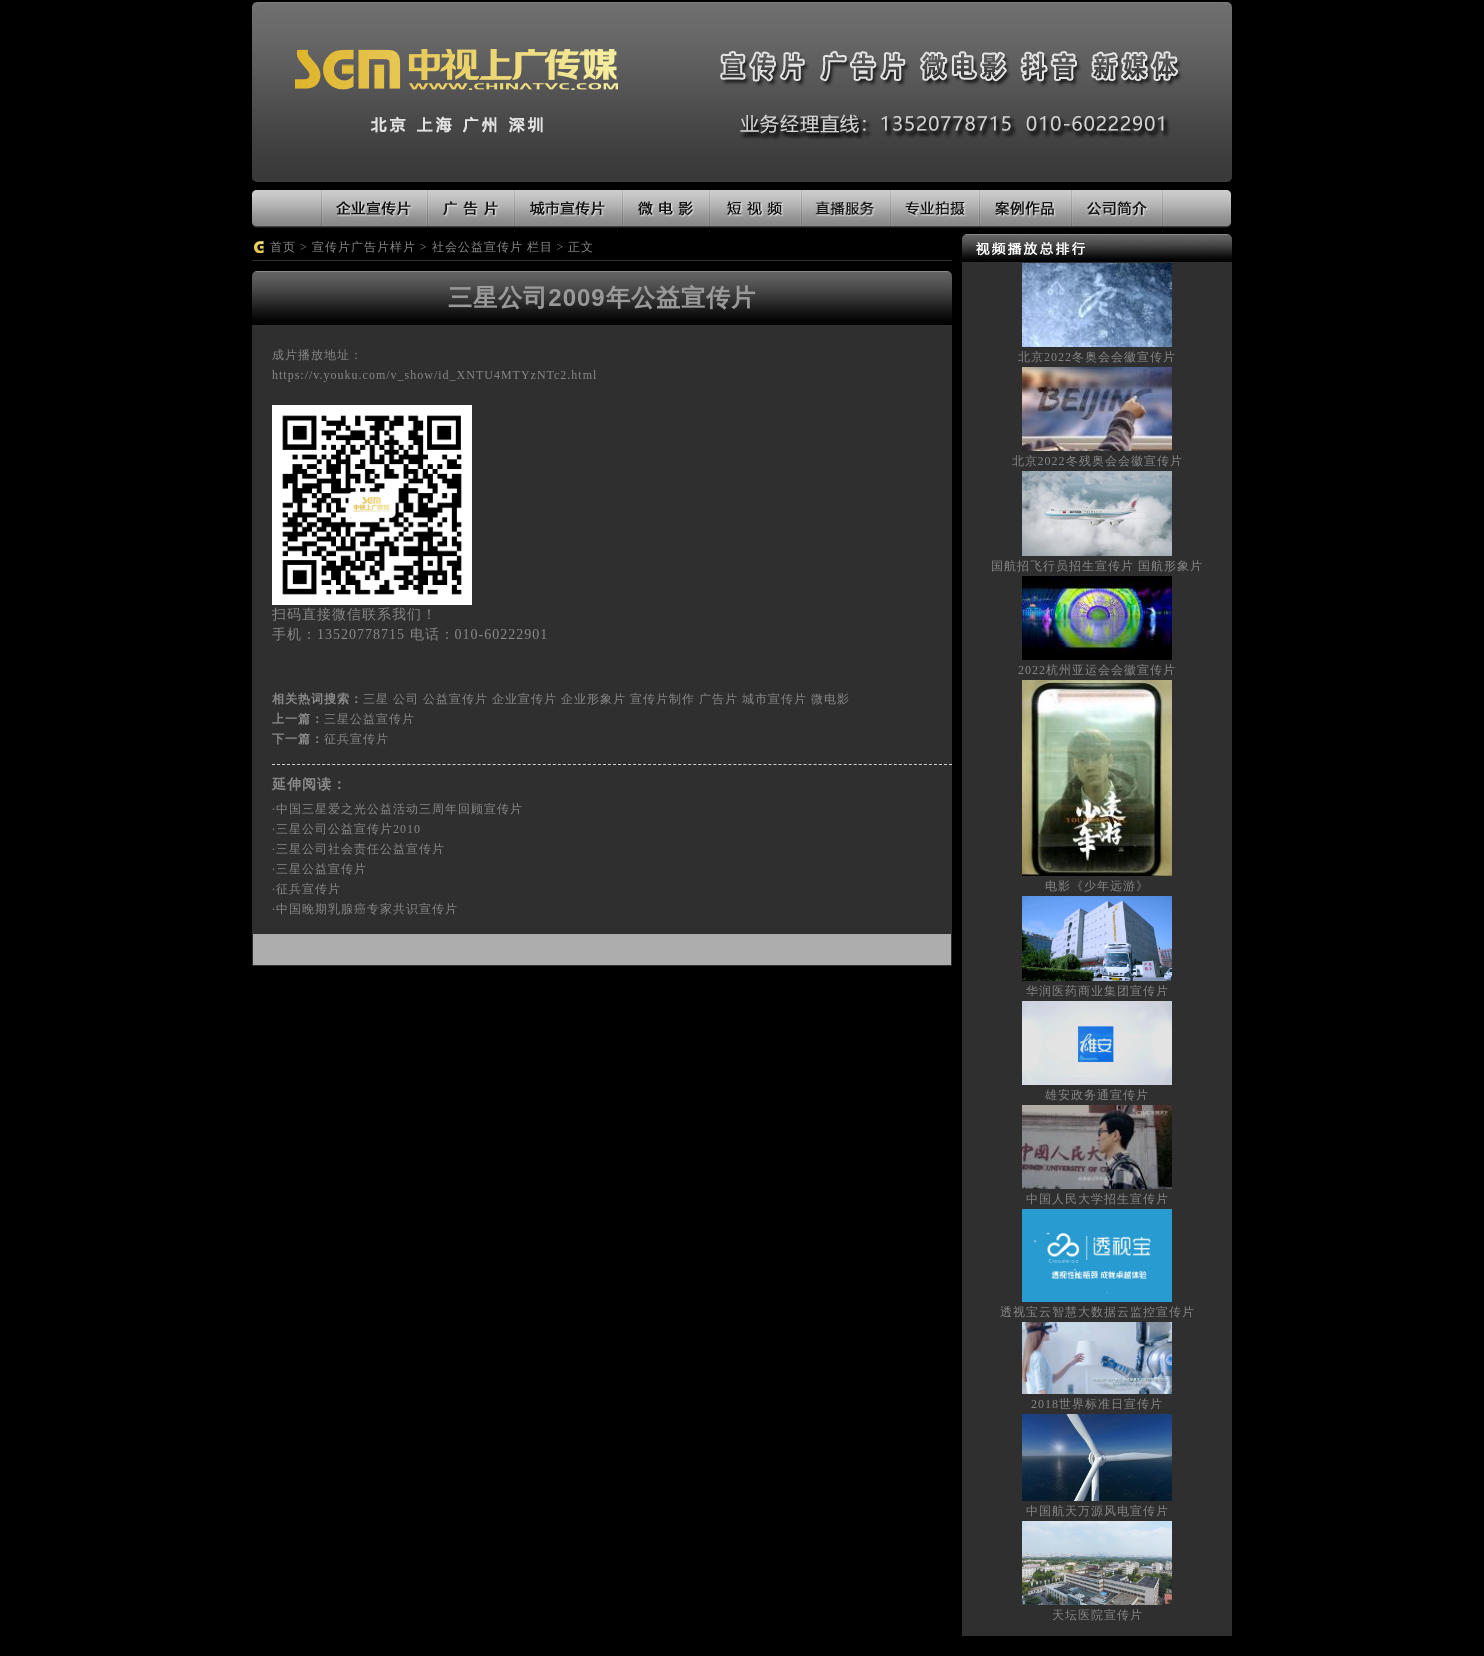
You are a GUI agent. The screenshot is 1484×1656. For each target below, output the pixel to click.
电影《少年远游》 (1097, 886)
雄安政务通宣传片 (1097, 1095)
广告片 (718, 699)
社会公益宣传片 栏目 (492, 247)
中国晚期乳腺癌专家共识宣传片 (367, 909)
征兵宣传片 (356, 739)
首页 (283, 247)
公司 (406, 699)
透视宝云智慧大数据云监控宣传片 (1097, 1312)
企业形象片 (593, 699)
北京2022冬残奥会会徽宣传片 (1097, 461)
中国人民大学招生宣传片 (1097, 1199)
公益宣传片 (455, 699)
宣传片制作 (662, 699)
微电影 (830, 699)
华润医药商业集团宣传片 (1097, 991)
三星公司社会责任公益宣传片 (360, 849)
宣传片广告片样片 (364, 247)
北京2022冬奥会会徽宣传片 (1097, 357)
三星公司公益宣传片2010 (348, 829)
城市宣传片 (774, 699)
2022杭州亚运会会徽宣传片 (1097, 670)
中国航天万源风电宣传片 (1097, 1511)
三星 (376, 699)
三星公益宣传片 (369, 719)
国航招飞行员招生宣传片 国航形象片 (1097, 566)
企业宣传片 (524, 699)
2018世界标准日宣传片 (1097, 1404)
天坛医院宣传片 (1097, 1615)
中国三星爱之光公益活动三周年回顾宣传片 (399, 809)
